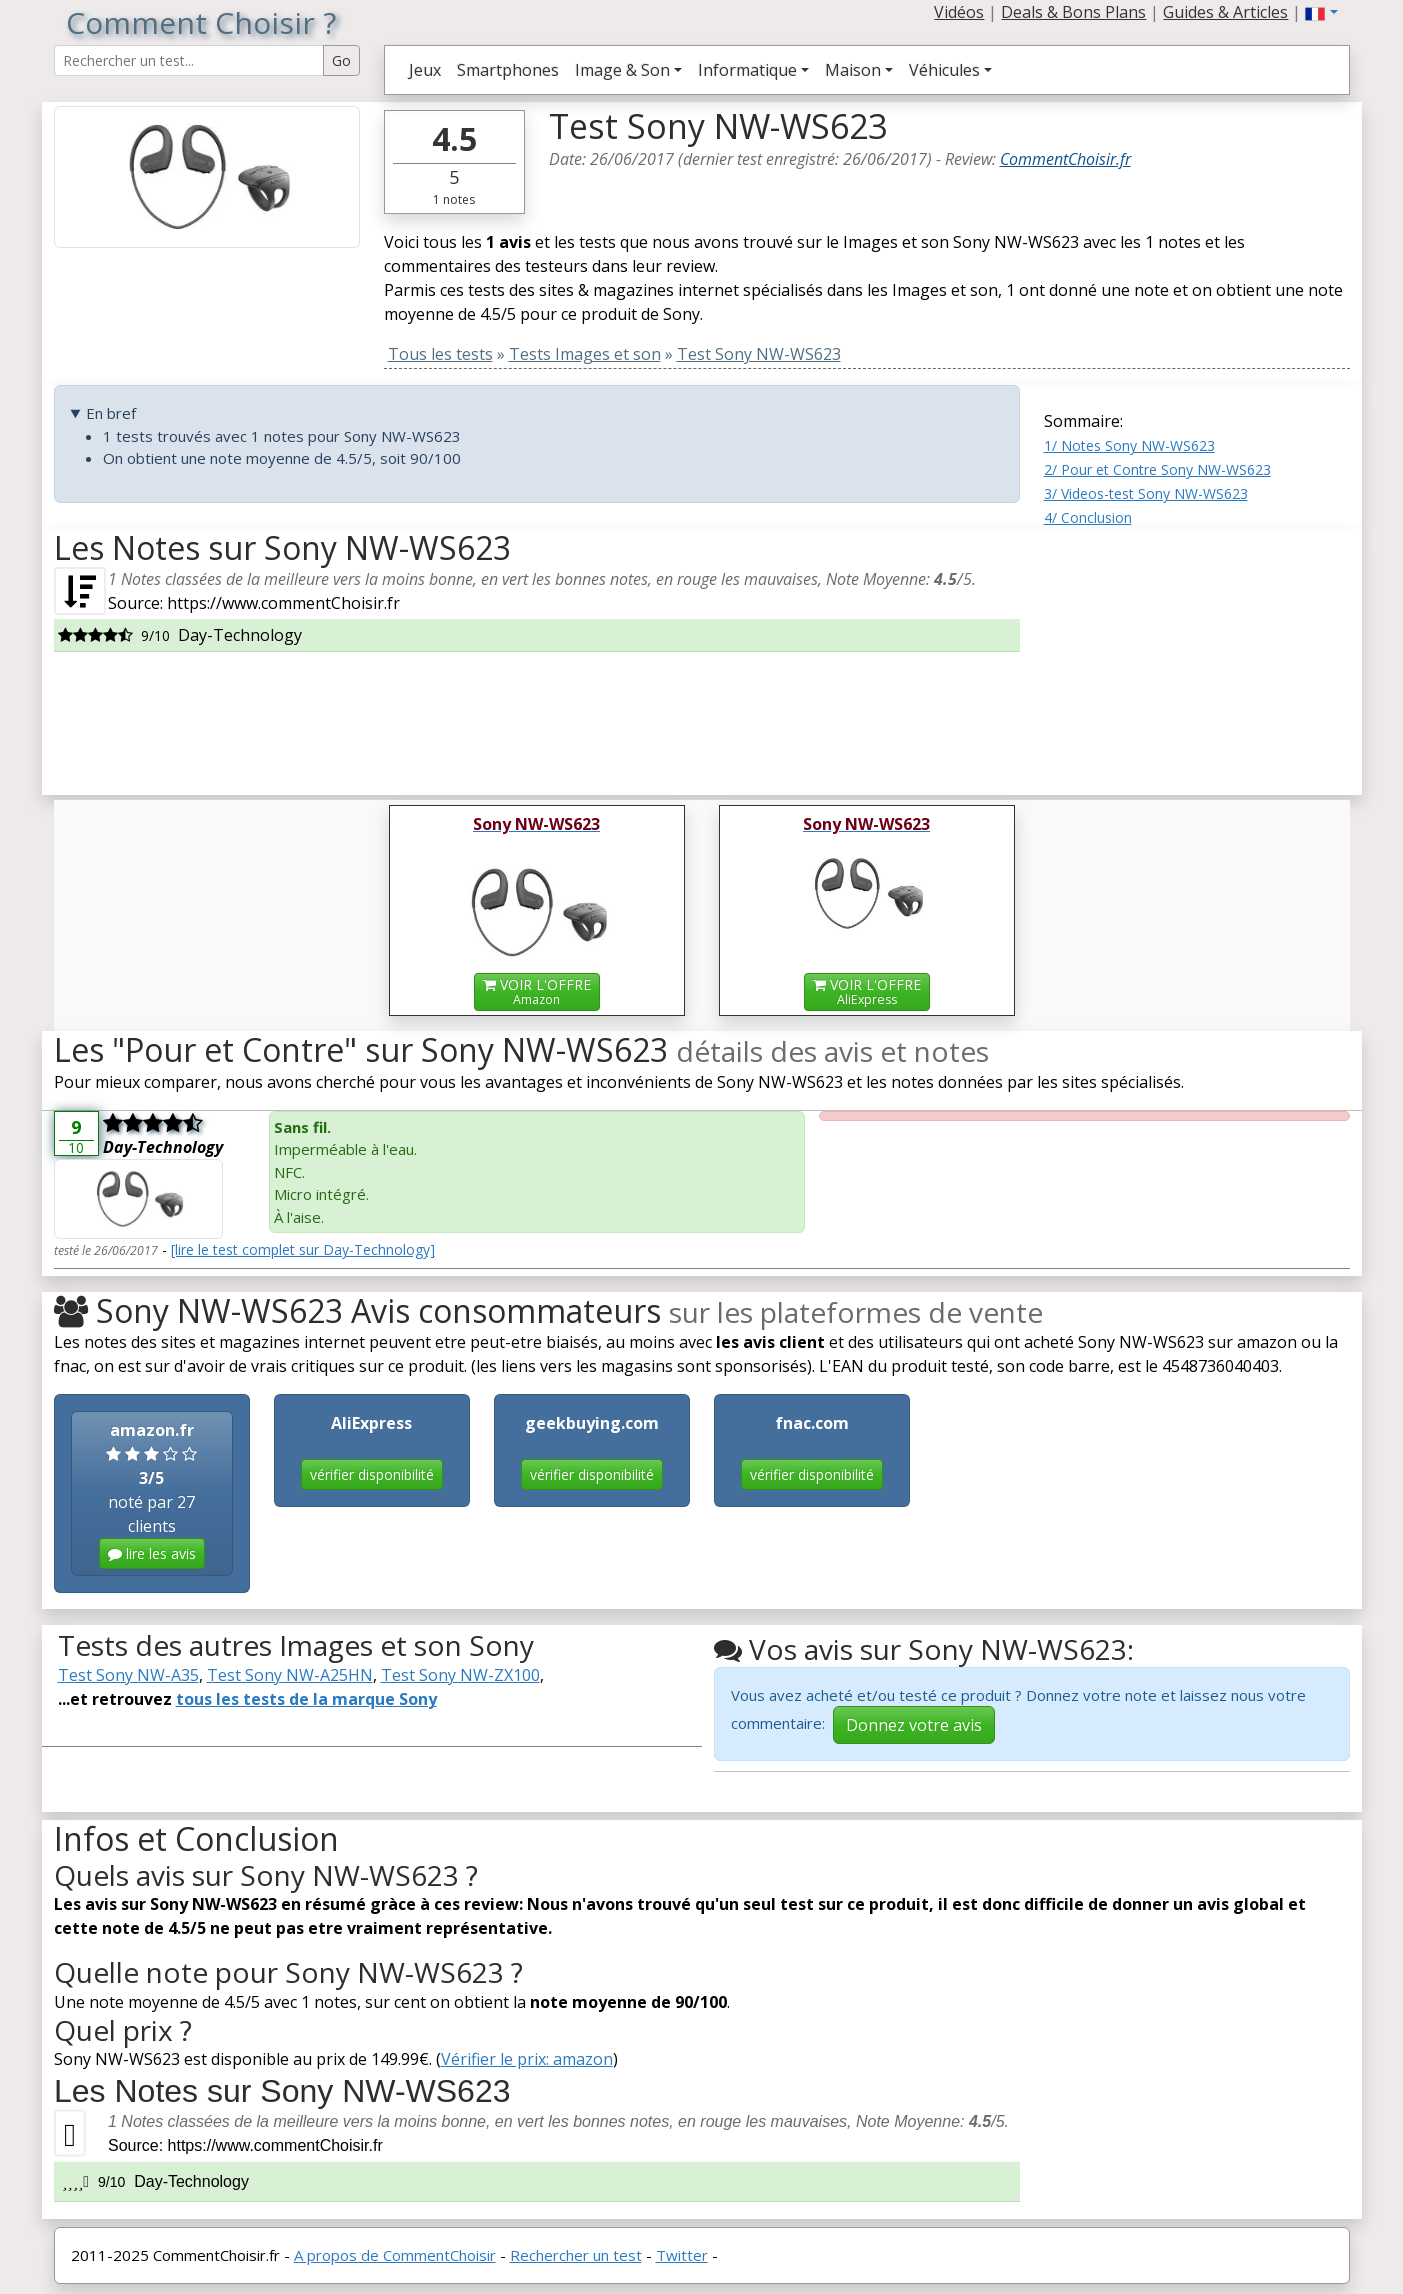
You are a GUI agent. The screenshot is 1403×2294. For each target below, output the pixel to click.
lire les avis (152, 1553)
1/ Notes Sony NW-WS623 (1129, 445)
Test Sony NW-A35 (128, 1675)
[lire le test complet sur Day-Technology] (303, 1249)
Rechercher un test (576, 2255)
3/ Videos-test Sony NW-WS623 (1146, 493)
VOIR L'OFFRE (537, 991)
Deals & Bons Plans (1073, 12)
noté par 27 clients (152, 1494)
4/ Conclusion (1088, 517)
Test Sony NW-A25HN (290, 1675)
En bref (111, 413)
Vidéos (959, 12)
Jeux (425, 70)
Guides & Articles (1225, 12)
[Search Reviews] (189, 60)
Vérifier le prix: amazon (527, 2059)
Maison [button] (853, 70)
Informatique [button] (747, 70)
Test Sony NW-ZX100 (460, 1675)
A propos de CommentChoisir (395, 2255)
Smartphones (508, 70)
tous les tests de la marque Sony (306, 1699)
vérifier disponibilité (372, 1474)
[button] (1321, 12)
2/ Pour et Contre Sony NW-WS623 (1157, 469)
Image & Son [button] (622, 70)
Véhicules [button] (944, 70)
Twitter (682, 2255)
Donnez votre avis (914, 1725)
